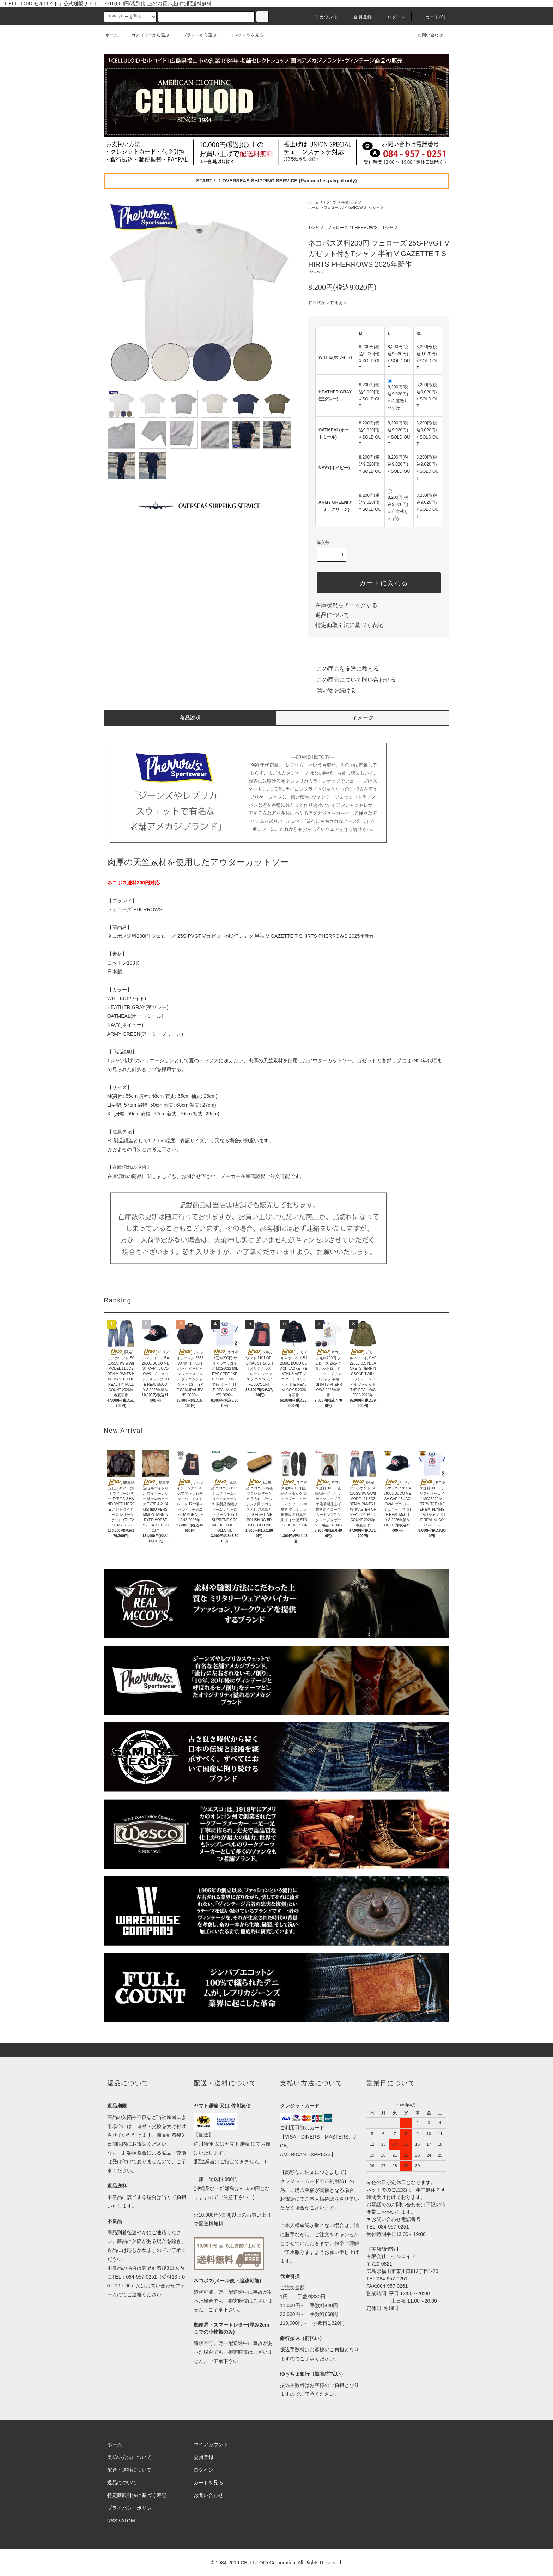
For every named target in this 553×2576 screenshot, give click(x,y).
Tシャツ (330, 202)
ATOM (128, 2520)
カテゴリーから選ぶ (146, 34)
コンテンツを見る (242, 34)
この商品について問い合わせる (352, 680)
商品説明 (190, 718)
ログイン (392, 16)
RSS (112, 2520)
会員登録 (358, 16)
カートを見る (208, 2482)
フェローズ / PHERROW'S (345, 208)
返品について (332, 615)
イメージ (363, 718)
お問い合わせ (426, 34)
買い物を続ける (332, 690)
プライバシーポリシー (132, 2508)
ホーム (111, 34)
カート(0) (431, 16)
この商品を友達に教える (343, 669)
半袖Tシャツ (351, 202)
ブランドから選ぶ (195, 34)
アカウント (322, 16)
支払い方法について (129, 2457)
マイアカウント (211, 2444)
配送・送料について (129, 2470)
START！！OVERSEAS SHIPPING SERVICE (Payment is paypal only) (276, 180)
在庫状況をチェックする (346, 605)
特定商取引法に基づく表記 (349, 625)
